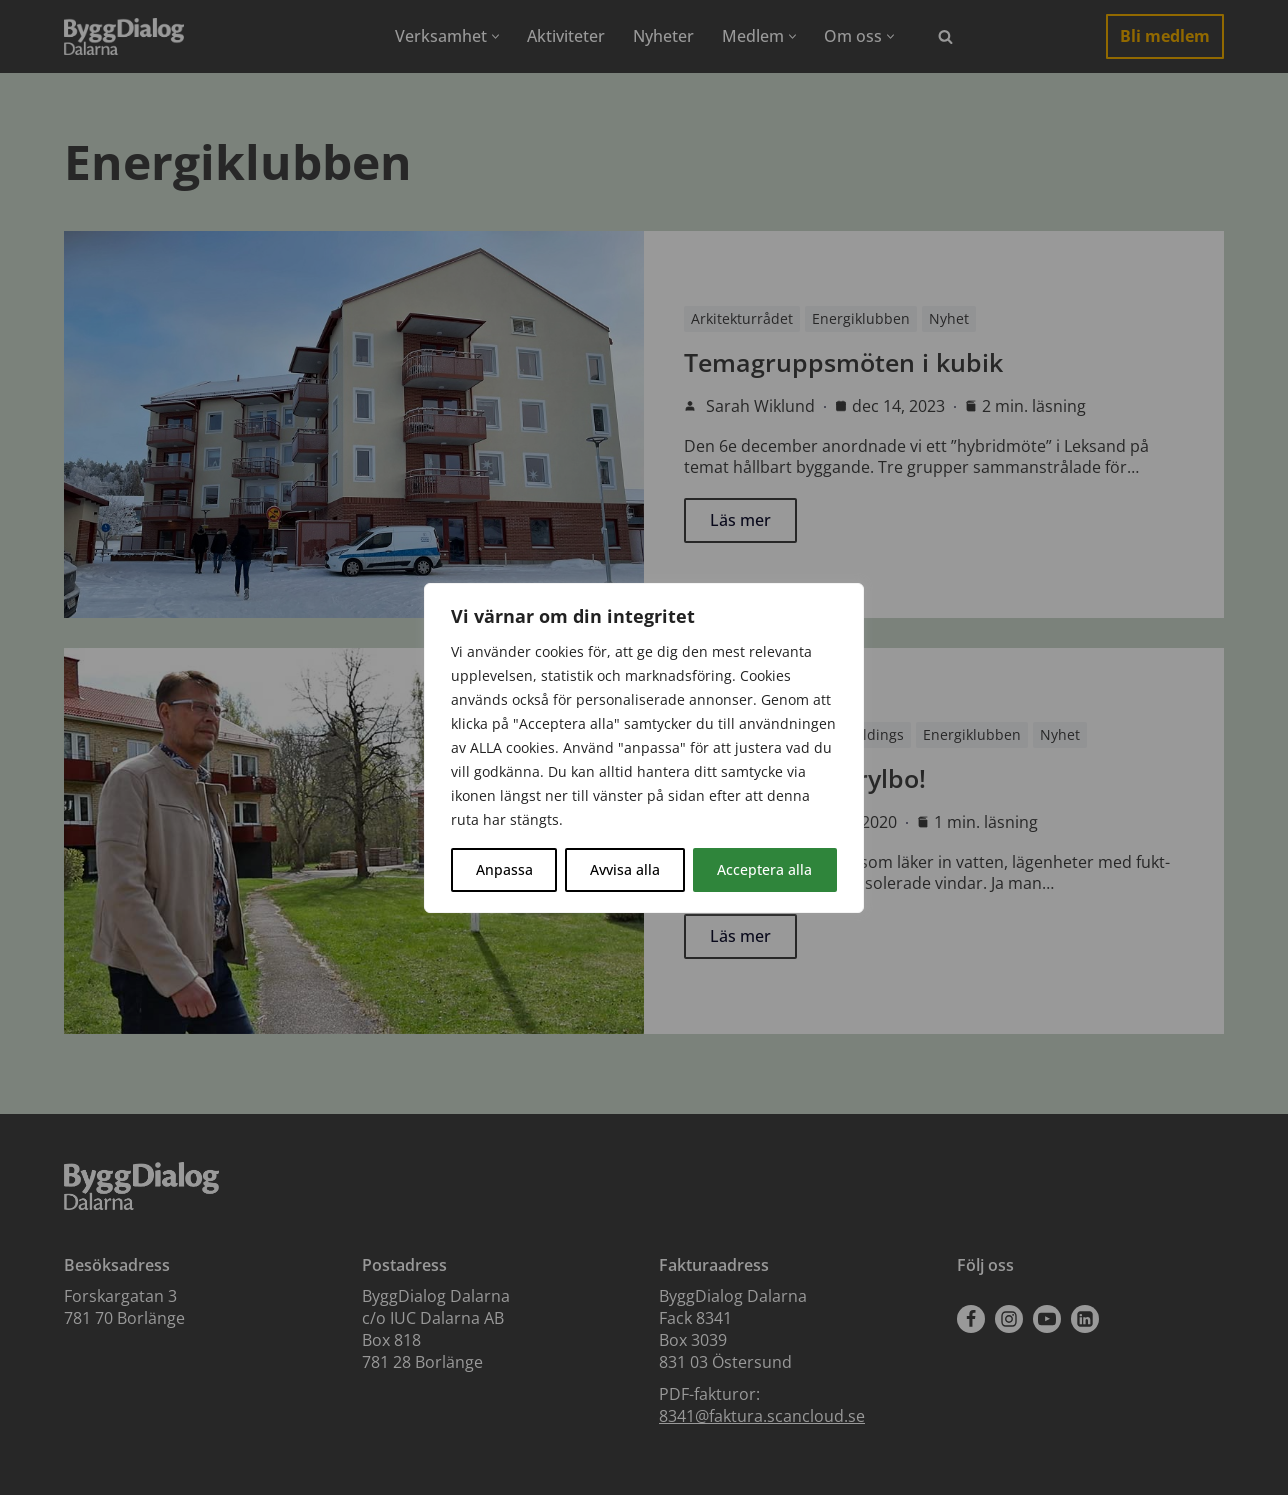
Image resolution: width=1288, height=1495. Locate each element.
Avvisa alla (625, 869)
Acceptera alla (764, 869)
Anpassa (504, 869)
